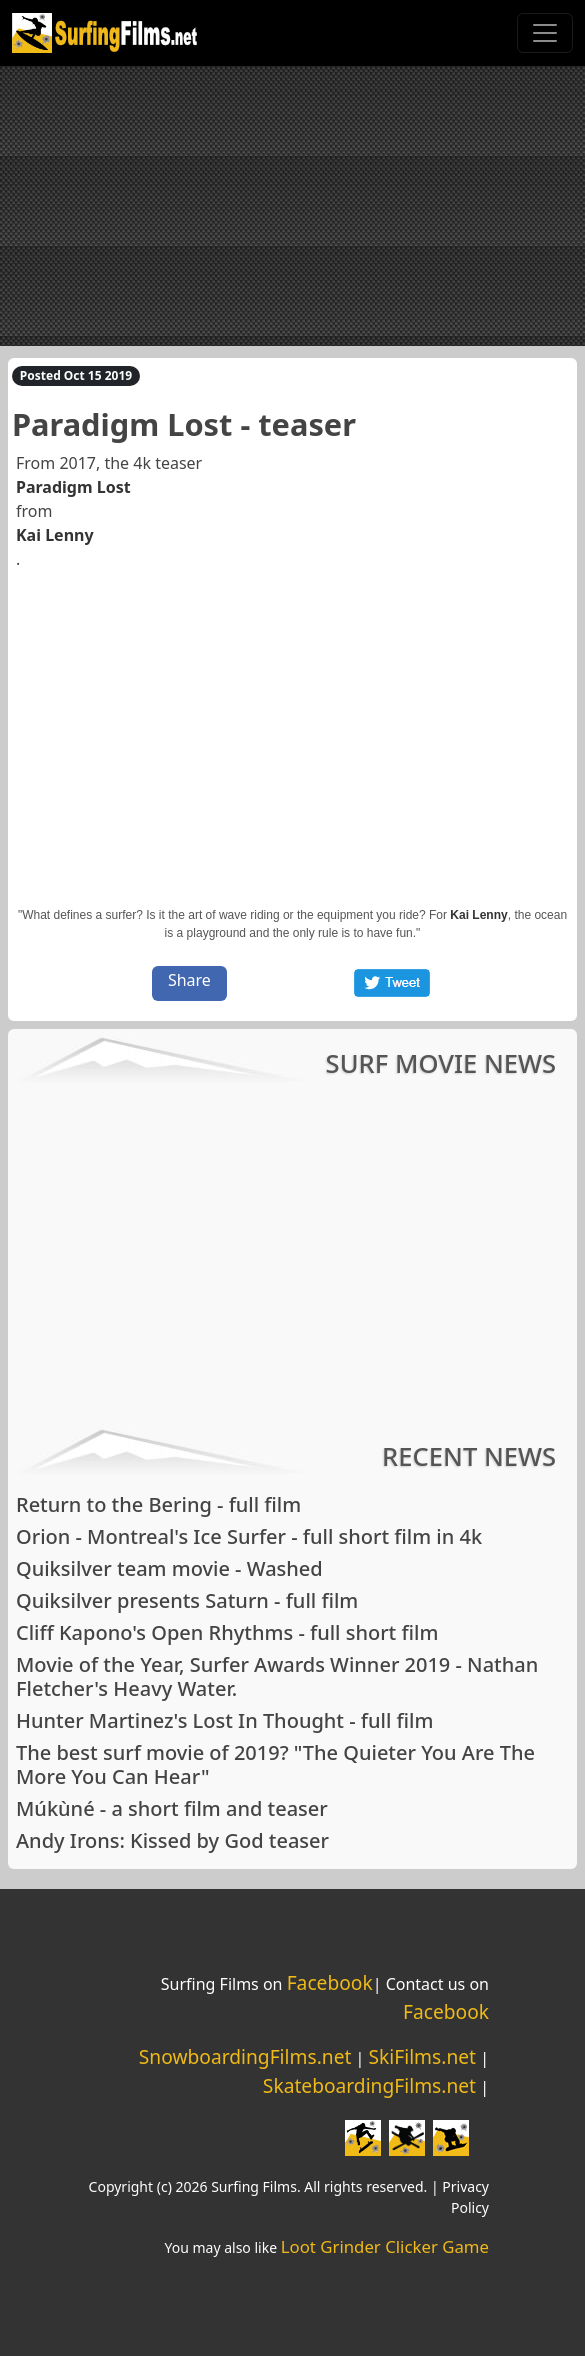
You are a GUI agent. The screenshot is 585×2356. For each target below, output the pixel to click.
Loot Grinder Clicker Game (385, 2246)
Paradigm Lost (73, 487)
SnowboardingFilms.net (245, 2056)
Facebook (330, 1982)
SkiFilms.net (422, 2056)
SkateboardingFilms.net (369, 2085)
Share (189, 980)
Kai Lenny (55, 535)
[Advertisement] (292, 206)
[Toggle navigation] (545, 33)
